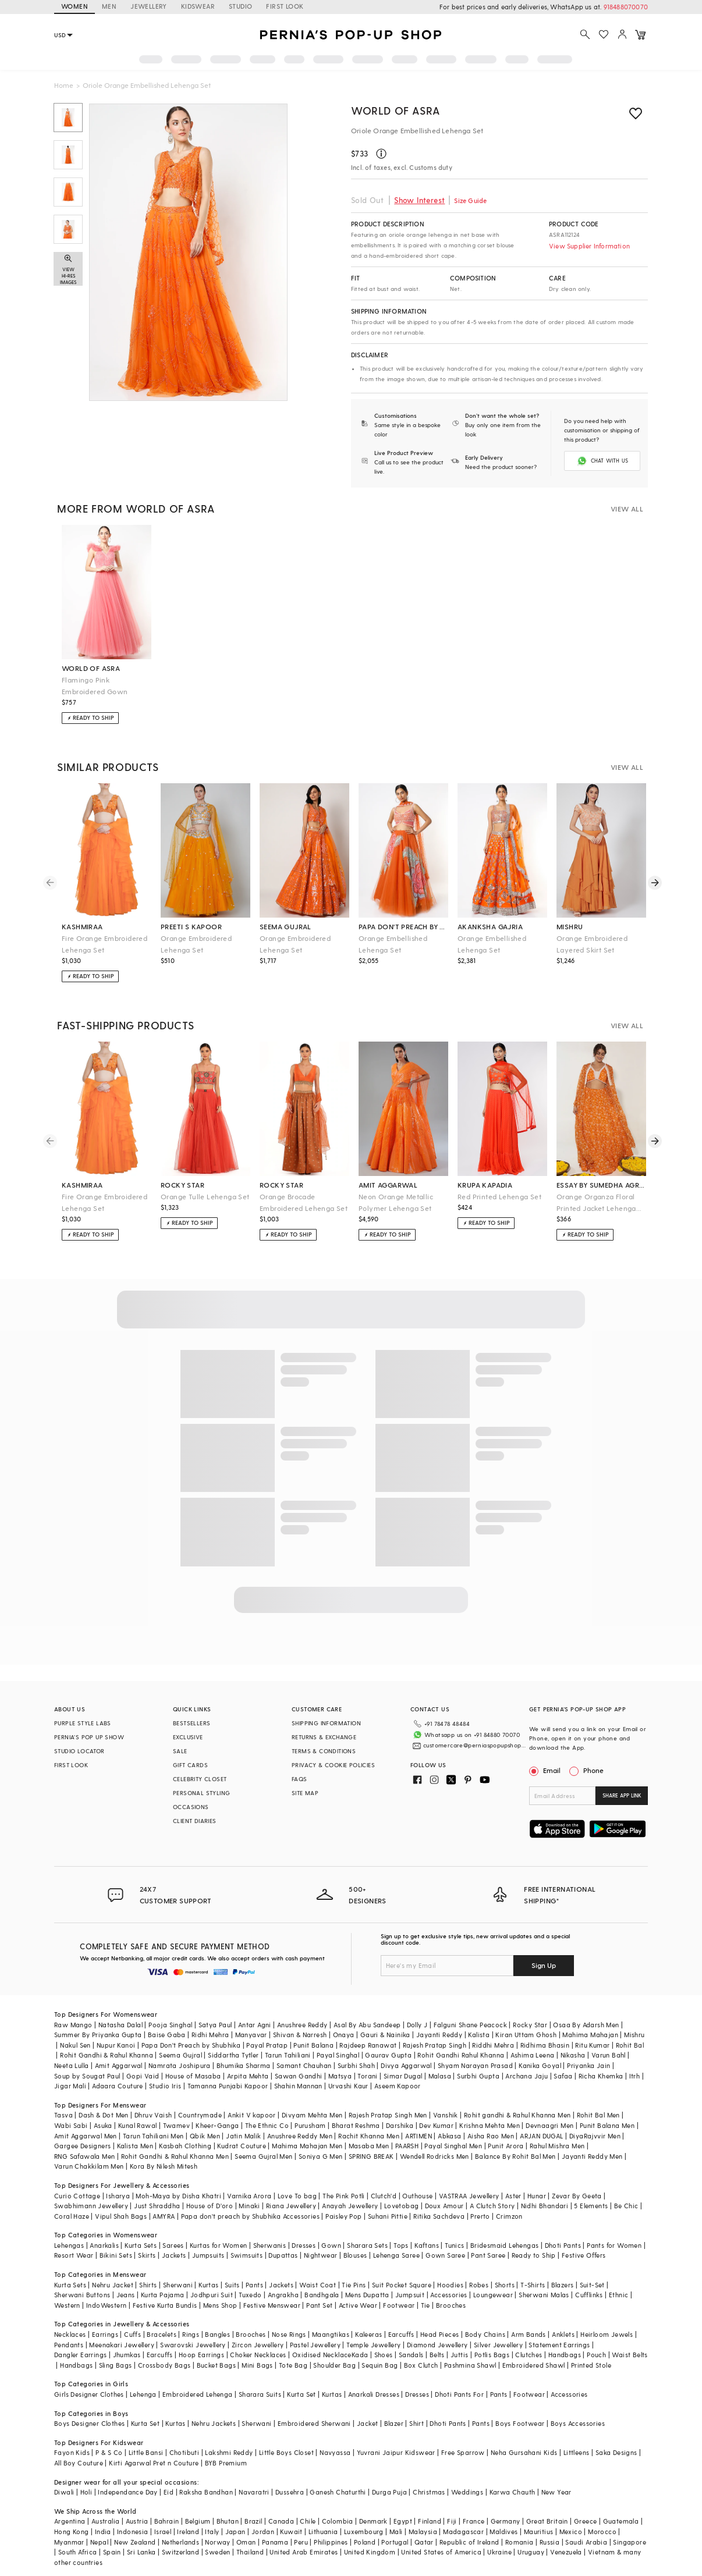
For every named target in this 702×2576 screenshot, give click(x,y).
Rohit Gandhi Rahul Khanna (460, 2041)
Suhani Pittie (387, 2201)
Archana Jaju (526, 2061)
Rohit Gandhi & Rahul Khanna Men (175, 2141)
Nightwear (321, 2241)
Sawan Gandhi (298, 2061)
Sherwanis (269, 2231)
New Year (556, 2478)
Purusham (310, 2111)
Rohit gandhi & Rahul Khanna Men (517, 2101)
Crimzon (509, 2201)
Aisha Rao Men (490, 2121)
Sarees (172, 2231)
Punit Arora (505, 2132)
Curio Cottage (77, 2181)
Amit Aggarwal (119, 2051)
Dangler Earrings (80, 2340)
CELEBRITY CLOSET (199, 1777)
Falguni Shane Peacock (470, 2010)
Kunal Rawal (137, 2111)
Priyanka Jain (588, 2051)
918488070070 (626, 6)
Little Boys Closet (286, 2438)
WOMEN (74, 6)
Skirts (146, 2241)
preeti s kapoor (191, 925)
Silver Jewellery (498, 2330)
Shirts (148, 2270)
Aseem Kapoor (397, 2072)
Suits (232, 2270)
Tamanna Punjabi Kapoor (227, 2072)
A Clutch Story (492, 2191)
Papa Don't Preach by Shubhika (191, 2030)
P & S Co (108, 2438)
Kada (360, 2340)
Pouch (596, 2340)
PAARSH (407, 2132)
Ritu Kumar (592, 2030)
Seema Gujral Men (263, 2141)
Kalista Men (135, 2132)
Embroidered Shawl (533, 2350)
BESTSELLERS (191, 1721)
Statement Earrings (559, 2330)
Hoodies (450, 2270)
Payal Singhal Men (453, 2132)
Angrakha (283, 2280)
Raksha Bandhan (206, 2478)
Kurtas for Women (218, 2231)
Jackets (174, 2241)
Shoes (383, 2340)
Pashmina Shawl (470, 2350)
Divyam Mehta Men (312, 2101)
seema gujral (285, 925)
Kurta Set (301, 2380)
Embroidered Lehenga (197, 2380)
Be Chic (626, 2191)
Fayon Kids (72, 2438)
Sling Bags (115, 2350)
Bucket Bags (216, 2350)
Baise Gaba (167, 2020)
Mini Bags (257, 2350)
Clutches (528, 2340)
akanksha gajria (490, 925)
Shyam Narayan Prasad (475, 2051)
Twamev (176, 2111)
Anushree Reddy (302, 2010)
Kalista (479, 2020)
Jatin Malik (243, 2121)
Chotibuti (184, 2438)
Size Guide (470, 200)
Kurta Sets (141, 2231)
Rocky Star (530, 2010)
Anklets (563, 2320)
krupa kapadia (485, 1183)
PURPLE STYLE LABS (82, 1721)
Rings (190, 2320)
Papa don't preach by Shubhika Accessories (250, 2201)
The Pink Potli (343, 2181)
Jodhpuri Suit (211, 2280)
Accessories (448, 2280)
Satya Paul (215, 2010)
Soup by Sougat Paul (87, 2061)
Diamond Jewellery (437, 2330)
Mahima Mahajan (590, 2020)
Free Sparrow (463, 2438)
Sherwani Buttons (82, 2280)
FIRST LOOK (284, 6)
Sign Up (543, 1950)
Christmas (429, 2478)
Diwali (64, 2478)
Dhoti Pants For (459, 2380)
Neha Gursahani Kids (524, 2438)
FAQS (299, 1777)
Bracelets (161, 2320)
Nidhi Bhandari (545, 2191)
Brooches (451, 2290)
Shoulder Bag (334, 2350)
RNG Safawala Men (84, 2141)
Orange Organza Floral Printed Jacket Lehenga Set (596, 1202)
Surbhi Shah (356, 2051)
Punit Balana (313, 2030)
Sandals (411, 2340)
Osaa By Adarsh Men (586, 2010)
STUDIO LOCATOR (79, 1749)
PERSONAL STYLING (201, 1791)
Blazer (393, 2409)
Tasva (63, 2101)
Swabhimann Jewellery (91, 2191)
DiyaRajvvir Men (595, 2121)
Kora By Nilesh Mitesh (163, 2152)
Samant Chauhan (304, 2051)
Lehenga (143, 2380)
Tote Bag (293, 2350)
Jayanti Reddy (439, 2020)
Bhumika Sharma (244, 2051)
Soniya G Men (321, 2141)
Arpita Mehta (248, 2061)
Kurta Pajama (163, 2280)
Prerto (480, 2201)
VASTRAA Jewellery (469, 2181)
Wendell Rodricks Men (434, 2141)
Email (546, 1769)
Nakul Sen (75, 2030)
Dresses (303, 2231)
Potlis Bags (491, 2340)
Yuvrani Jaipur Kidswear (396, 2438)
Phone (593, 1769)
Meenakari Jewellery (121, 2330)
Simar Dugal (403, 2061)
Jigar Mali (70, 2072)
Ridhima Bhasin (545, 2030)
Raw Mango (73, 2010)
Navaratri (254, 2478)
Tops (401, 2231)
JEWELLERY (148, 6)
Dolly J (417, 2010)
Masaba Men (369, 2132)
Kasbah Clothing (185, 2132)
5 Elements (591, 2191)
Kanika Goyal (540, 2051)
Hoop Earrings (201, 2340)
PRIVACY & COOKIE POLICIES (333, 1763)
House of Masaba (193, 2061)
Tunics (454, 2231)
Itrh (634, 2061)
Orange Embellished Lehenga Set (393, 943)
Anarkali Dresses (373, 2380)
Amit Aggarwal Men (85, 2121)
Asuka (103, 2111)
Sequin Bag (379, 2350)
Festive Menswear (271, 2290)
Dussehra (289, 2478)
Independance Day (127, 2478)
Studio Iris (165, 2072)
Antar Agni (254, 2010)
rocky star (182, 1183)
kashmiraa (82, 925)
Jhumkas (127, 2340)
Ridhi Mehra (210, 2020)
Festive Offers (584, 2241)
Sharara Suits (260, 2380)
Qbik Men (205, 2121)
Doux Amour (444, 2191)
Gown (331, 2231)
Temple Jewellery (373, 2330)
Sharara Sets (367, 2231)
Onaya (343, 2020)
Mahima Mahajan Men (307, 2132)
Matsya (340, 2061)
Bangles (217, 2320)
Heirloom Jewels (606, 2320)
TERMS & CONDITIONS (324, 1749)
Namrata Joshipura (179, 2051)
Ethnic (618, 2280)
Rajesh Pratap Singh (435, 2030)
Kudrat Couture (241, 2132)
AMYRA (164, 2201)
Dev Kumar (436, 2111)
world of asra (91, 667)
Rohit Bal (630, 2030)
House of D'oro (209, 2191)
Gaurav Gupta (388, 2041)
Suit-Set (592, 2270)
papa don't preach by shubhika (403, 925)
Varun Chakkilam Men (89, 2152)
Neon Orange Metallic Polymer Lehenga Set (396, 1201)
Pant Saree (488, 2241)
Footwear (398, 2290)
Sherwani (178, 2270)
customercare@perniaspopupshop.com (466, 1740)
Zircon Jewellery (257, 2330)
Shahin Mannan (298, 2072)
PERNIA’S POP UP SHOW (89, 1735)
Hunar (536, 2181)
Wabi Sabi (71, 2111)
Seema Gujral (180, 2041)
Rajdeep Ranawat (367, 2030)
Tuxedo (250, 2280)
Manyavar (251, 2020)
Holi (86, 2478)
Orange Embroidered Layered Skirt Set (591, 943)
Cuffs (132, 2320)
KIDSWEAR (198, 6)
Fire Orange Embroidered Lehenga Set (104, 943)
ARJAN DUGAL (541, 2121)
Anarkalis (104, 2231)
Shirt (416, 2409)
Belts (437, 2340)
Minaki (249, 2191)
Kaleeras (368, 2320)
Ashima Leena (532, 2041)
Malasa (439, 2061)
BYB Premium (226, 2449)
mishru (569, 925)
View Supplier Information (589, 246)
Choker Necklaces (258, 2340)
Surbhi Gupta (478, 2061)
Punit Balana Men (607, 2111)
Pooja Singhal (170, 2010)
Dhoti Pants (563, 2231)
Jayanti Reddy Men (592, 2141)
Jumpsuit (409, 2280)
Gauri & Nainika (385, 2020)
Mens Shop (220, 2290)
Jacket (367, 2409)
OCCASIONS (191, 1805)
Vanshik (445, 2101)
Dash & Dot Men (104, 2101)
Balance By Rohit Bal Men (515, 2141)
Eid (168, 2478)
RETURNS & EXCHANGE (324, 1735)
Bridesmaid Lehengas (504, 2231)
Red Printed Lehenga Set (499, 1195)
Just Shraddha (157, 2191)
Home (63, 85)
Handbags (564, 2340)
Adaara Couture (117, 2072)
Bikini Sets (116, 2241)
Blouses (355, 2241)
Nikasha (573, 2041)
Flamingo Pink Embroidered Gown (94, 684)
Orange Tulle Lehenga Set (205, 1195)
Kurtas (208, 2270)
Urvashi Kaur (348, 2072)
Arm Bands (528, 2320)
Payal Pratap (267, 2030)
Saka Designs (616, 2438)
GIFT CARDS (190, 1763)
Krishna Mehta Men (489, 2111)
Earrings (105, 2320)
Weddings (467, 2478)
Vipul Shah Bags (121, 2201)
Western (67, 2290)
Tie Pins (354, 2270)
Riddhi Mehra (493, 2030)
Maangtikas (330, 2320)
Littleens (576, 2438)
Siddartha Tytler (233, 2041)
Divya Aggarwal (406, 2051)
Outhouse (417, 2181)
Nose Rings (289, 2320)
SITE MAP (305, 1791)
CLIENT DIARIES (195, 1819)
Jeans (125, 2280)
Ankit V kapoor (252, 2101)
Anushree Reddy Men (299, 2121)
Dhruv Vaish (153, 2101)
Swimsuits (247, 2241)
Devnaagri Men (549, 2111)
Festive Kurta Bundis (165, 2290)
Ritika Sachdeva (439, 2201)
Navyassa (335, 2438)
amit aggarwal (388, 1183)
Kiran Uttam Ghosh (525, 2020)
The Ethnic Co (267, 2111)
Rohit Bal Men (598, 2101)
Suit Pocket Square (401, 2270)
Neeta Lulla (71, 2051)
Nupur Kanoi (116, 2030)
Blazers (562, 2270)
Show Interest (419, 200)
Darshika (399, 2111)
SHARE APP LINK (621, 1794)
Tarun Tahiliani (288, 2041)
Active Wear (358, 2290)
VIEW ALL (627, 507)
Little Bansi (146, 2438)
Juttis (459, 2340)
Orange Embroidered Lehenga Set (196, 943)
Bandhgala (321, 2280)
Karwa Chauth (513, 2478)
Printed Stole (591, 2350)
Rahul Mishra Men (557, 2132)
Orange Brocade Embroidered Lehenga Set (304, 1201)
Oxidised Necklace (322, 2340)
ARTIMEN (418, 2121)
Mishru (634, 2020)
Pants (254, 2270)
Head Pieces (439, 2320)
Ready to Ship (534, 2241)
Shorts (505, 2270)
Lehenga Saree (396, 2241)
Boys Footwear (519, 2409)
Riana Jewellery (291, 2191)
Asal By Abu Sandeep (367, 2010)
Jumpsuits (208, 2241)
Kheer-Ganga (217, 2111)
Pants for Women (614, 2231)
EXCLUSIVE (188, 1735)
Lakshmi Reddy (229, 2438)
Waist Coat (317, 2270)
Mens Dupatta (367, 2280)
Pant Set (319, 2290)
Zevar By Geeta (577, 2181)
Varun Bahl (608, 2041)
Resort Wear (73, 2241)
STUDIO (240, 6)
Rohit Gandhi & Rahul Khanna (106, 2041)
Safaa (563, 2061)
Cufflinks (589, 2280)
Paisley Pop (343, 2201)
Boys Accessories (578, 2409)
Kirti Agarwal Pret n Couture (153, 2449)
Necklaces (70, 2320)
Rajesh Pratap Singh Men (388, 2101)
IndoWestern (106, 2290)
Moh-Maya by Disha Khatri (178, 2181)
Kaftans (426, 2231)
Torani (367, 2061)
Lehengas (69, 2231)
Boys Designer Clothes (89, 2409)
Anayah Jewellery (350, 2191)
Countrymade (200, 2101)
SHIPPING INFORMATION (326, 1721)
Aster (513, 2181)
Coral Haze (71, 2201)
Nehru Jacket (112, 2270)
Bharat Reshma (356, 2111)
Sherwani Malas (544, 2280)
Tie (425, 2290)
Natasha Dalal (120, 2010)
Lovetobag (401, 2191)
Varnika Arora (249, 2181)
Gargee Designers (82, 2132)
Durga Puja (389, 2478)
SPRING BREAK (371, 2141)
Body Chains (485, 2320)
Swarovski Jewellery (193, 2330)
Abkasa (449, 2121)
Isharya (118, 2181)
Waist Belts (629, 2340)
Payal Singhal (338, 2041)
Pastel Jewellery (315, 2330)
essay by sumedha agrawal (601, 1183)
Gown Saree (445, 2241)
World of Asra (395, 110)
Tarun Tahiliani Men (153, 2121)
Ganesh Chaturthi (338, 2478)
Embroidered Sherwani (314, 2409)
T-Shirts (532, 2270)
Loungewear (493, 2280)
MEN (109, 6)
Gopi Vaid (142, 2061)
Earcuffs (401, 2320)
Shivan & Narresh (300, 2020)
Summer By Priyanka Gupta (98, 2020)
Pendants (68, 2330)
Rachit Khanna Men (368, 2121)
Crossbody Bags (164, 2350)
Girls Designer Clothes (89, 2380)
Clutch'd (383, 2181)
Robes (478, 2270)
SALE (180, 1749)
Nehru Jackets (214, 2409)
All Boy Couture (78, 2449)
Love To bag (297, 2181)
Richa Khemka (601, 2061)
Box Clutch (421, 2350)
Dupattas (282, 2241)
